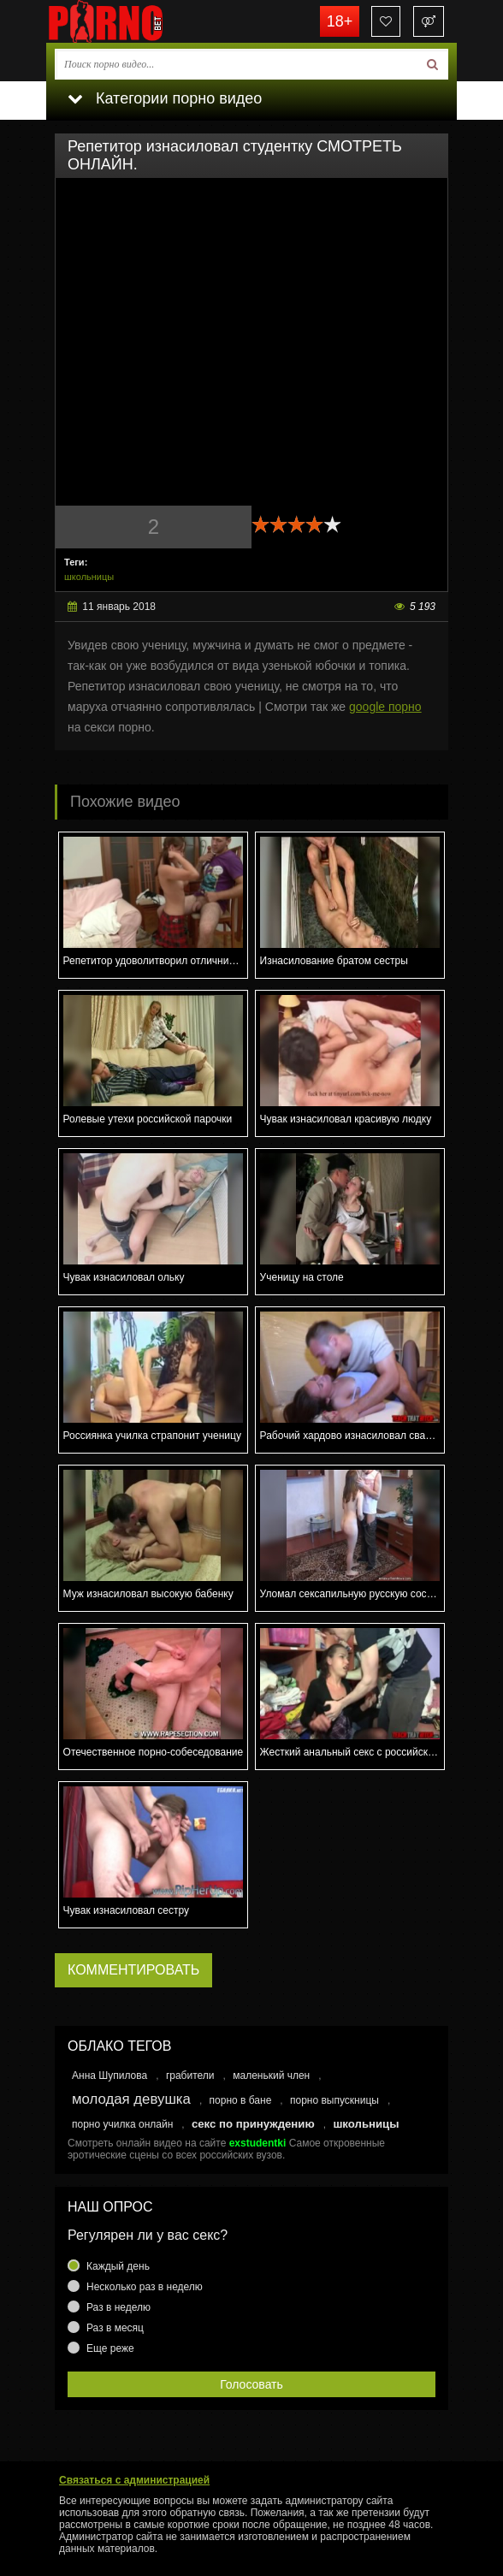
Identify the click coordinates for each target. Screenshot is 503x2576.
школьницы (89, 576)
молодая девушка (131, 2099)
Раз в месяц (115, 2328)
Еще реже (110, 2348)
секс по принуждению (253, 2123)
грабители (190, 2076)
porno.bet (131, 21)
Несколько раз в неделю (144, 2287)
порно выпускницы (334, 2100)
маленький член (271, 2076)
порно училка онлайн (122, 2124)
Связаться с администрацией (134, 2480)
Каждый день (118, 2266)
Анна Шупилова (109, 2076)
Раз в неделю (118, 2307)
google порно (385, 707)
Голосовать (251, 2384)
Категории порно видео (165, 98)
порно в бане (241, 2100)
